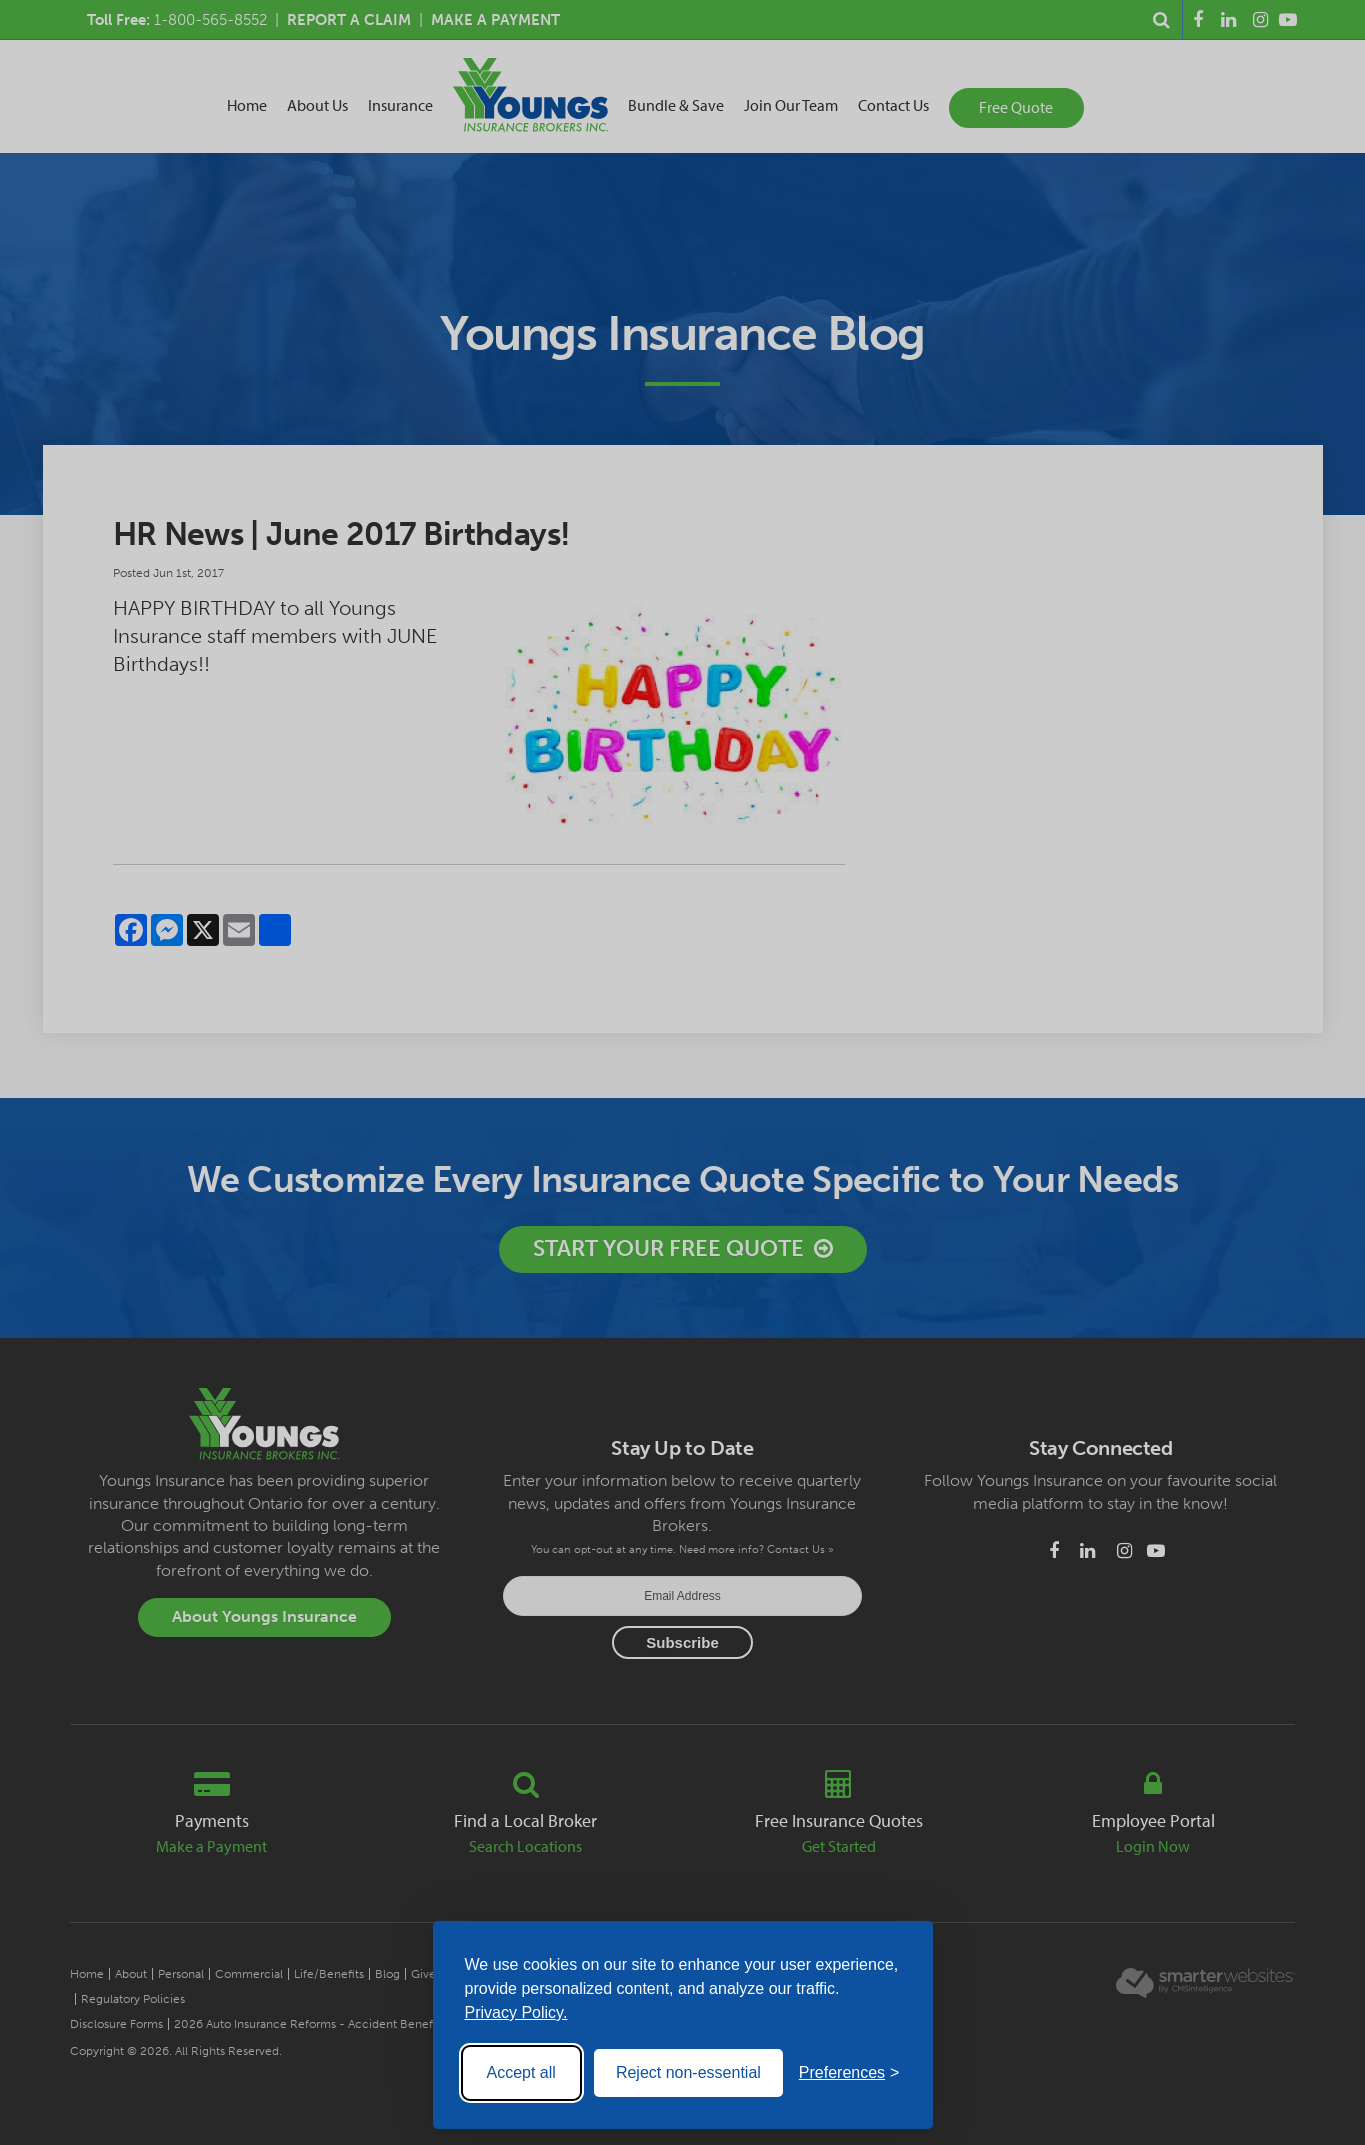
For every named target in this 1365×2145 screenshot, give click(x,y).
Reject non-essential (688, 2072)
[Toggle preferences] (849, 2073)
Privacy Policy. (516, 2012)
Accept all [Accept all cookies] (521, 2072)
